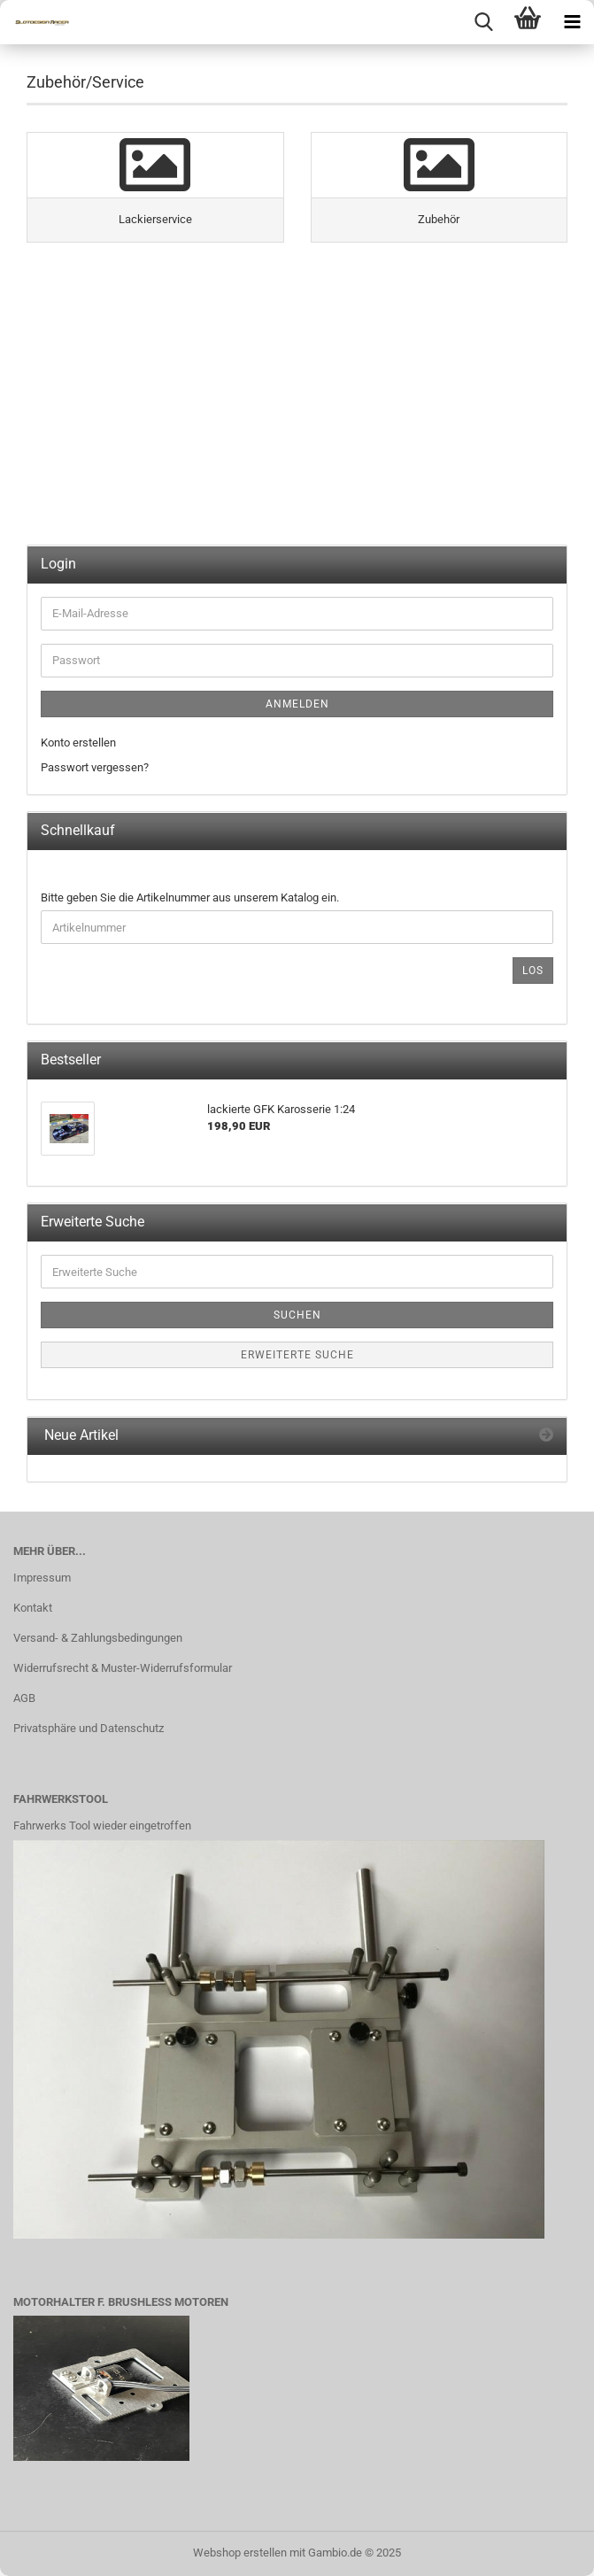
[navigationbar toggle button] (572, 22)
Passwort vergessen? (95, 767)
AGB (24, 1698)
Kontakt (32, 1607)
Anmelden (297, 704)
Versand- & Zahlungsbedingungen (97, 1637)
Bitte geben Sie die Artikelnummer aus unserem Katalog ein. (190, 897)
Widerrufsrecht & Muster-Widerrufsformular (122, 1668)
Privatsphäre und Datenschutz (88, 1728)
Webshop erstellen (240, 2552)
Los (533, 970)
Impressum (42, 1577)
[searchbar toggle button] (483, 22)
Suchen (297, 1315)
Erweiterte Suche (297, 1355)
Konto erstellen (78, 742)
